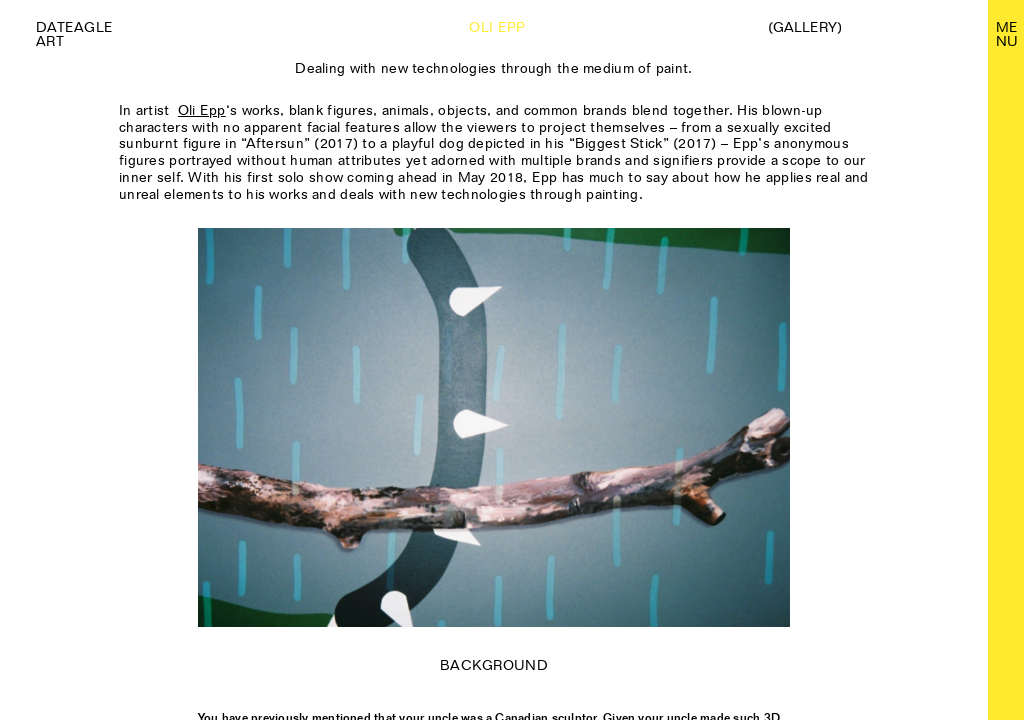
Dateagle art (74, 34)
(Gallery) (805, 27)
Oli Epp (202, 110)
